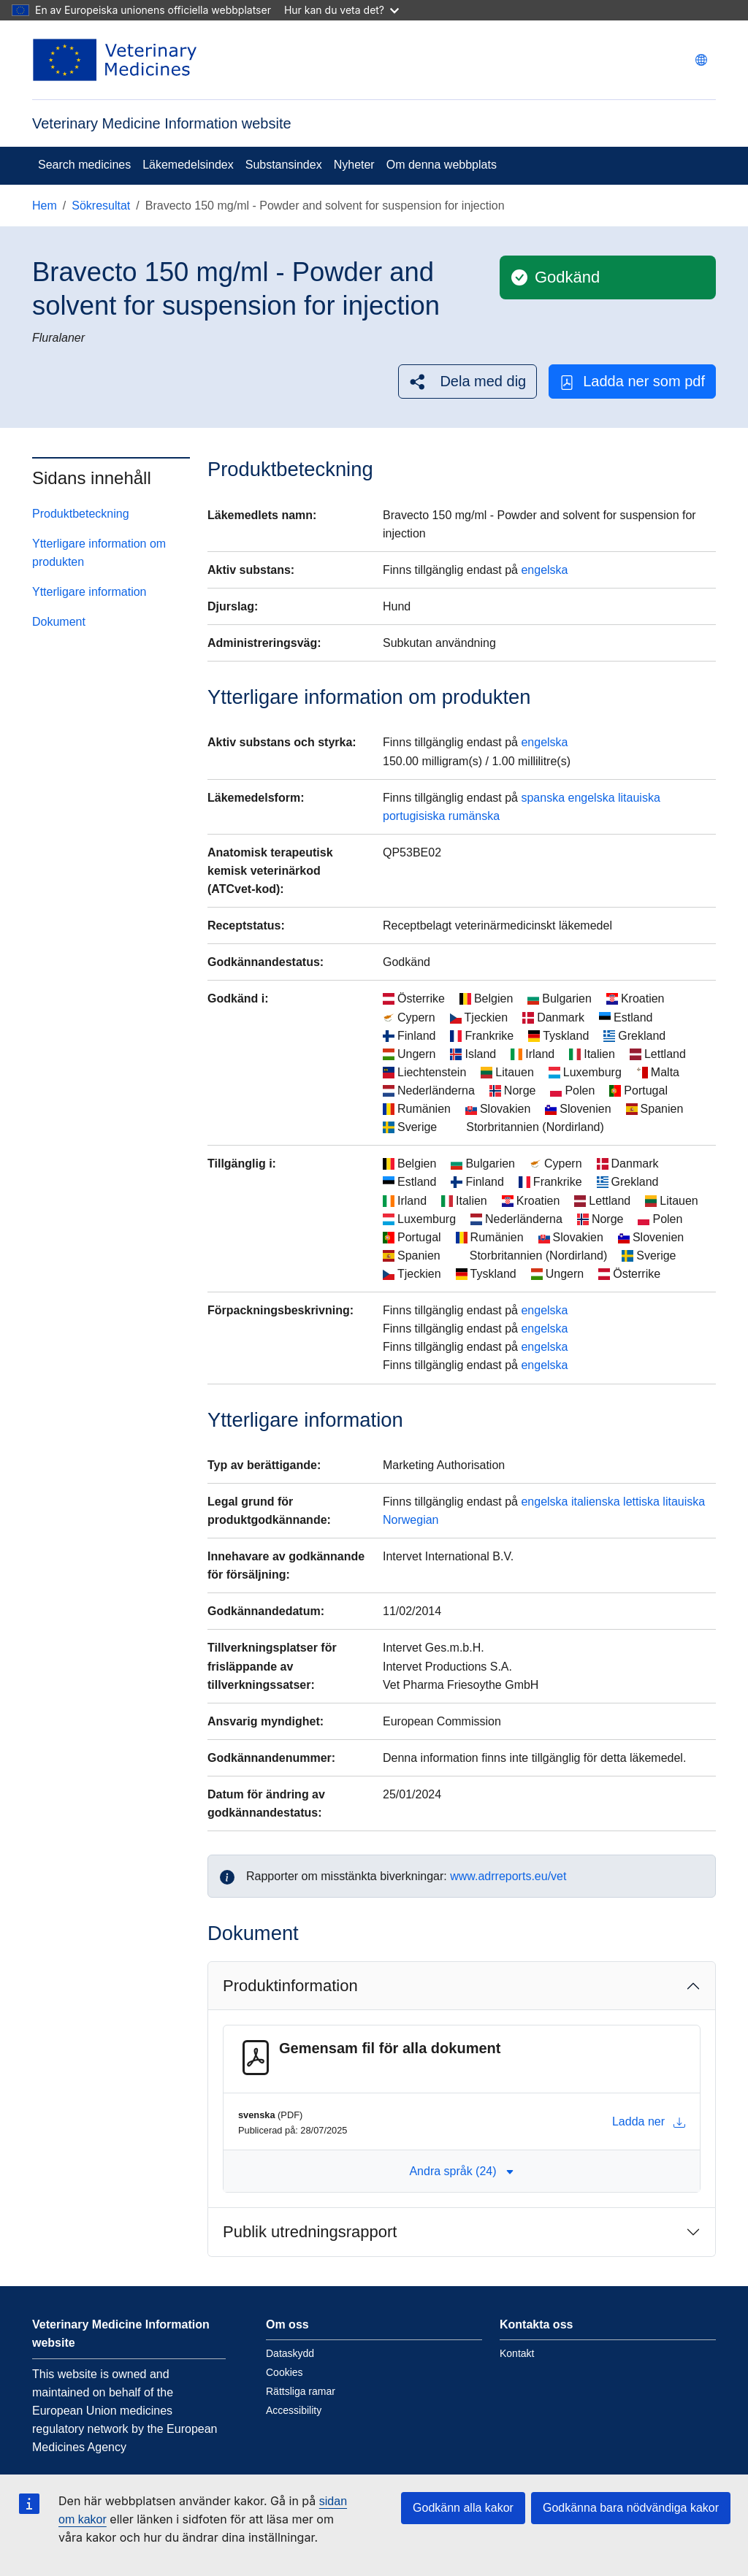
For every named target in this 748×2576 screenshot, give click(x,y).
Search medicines (84, 164)
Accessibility (293, 2410)
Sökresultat (101, 205)
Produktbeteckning (80, 513)
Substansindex (283, 164)
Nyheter (354, 164)
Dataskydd (290, 2353)
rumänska (474, 816)
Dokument (58, 622)
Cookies (284, 2372)
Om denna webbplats (441, 164)
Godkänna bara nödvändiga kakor (631, 2508)
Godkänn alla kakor (463, 2508)
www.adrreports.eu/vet (508, 1876)
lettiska (641, 1501)
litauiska (639, 797)
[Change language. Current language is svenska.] (701, 60)
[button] (467, 381)
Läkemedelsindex (188, 164)
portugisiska (414, 816)
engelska (544, 570)
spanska (543, 797)
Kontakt (517, 2353)
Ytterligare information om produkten (99, 552)
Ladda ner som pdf (632, 381)
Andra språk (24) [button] (461, 2171)
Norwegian (410, 1520)
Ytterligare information (89, 592)
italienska (595, 1501)
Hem (44, 205)
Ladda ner (648, 2121)
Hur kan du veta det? (341, 10)
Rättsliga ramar (300, 2391)
